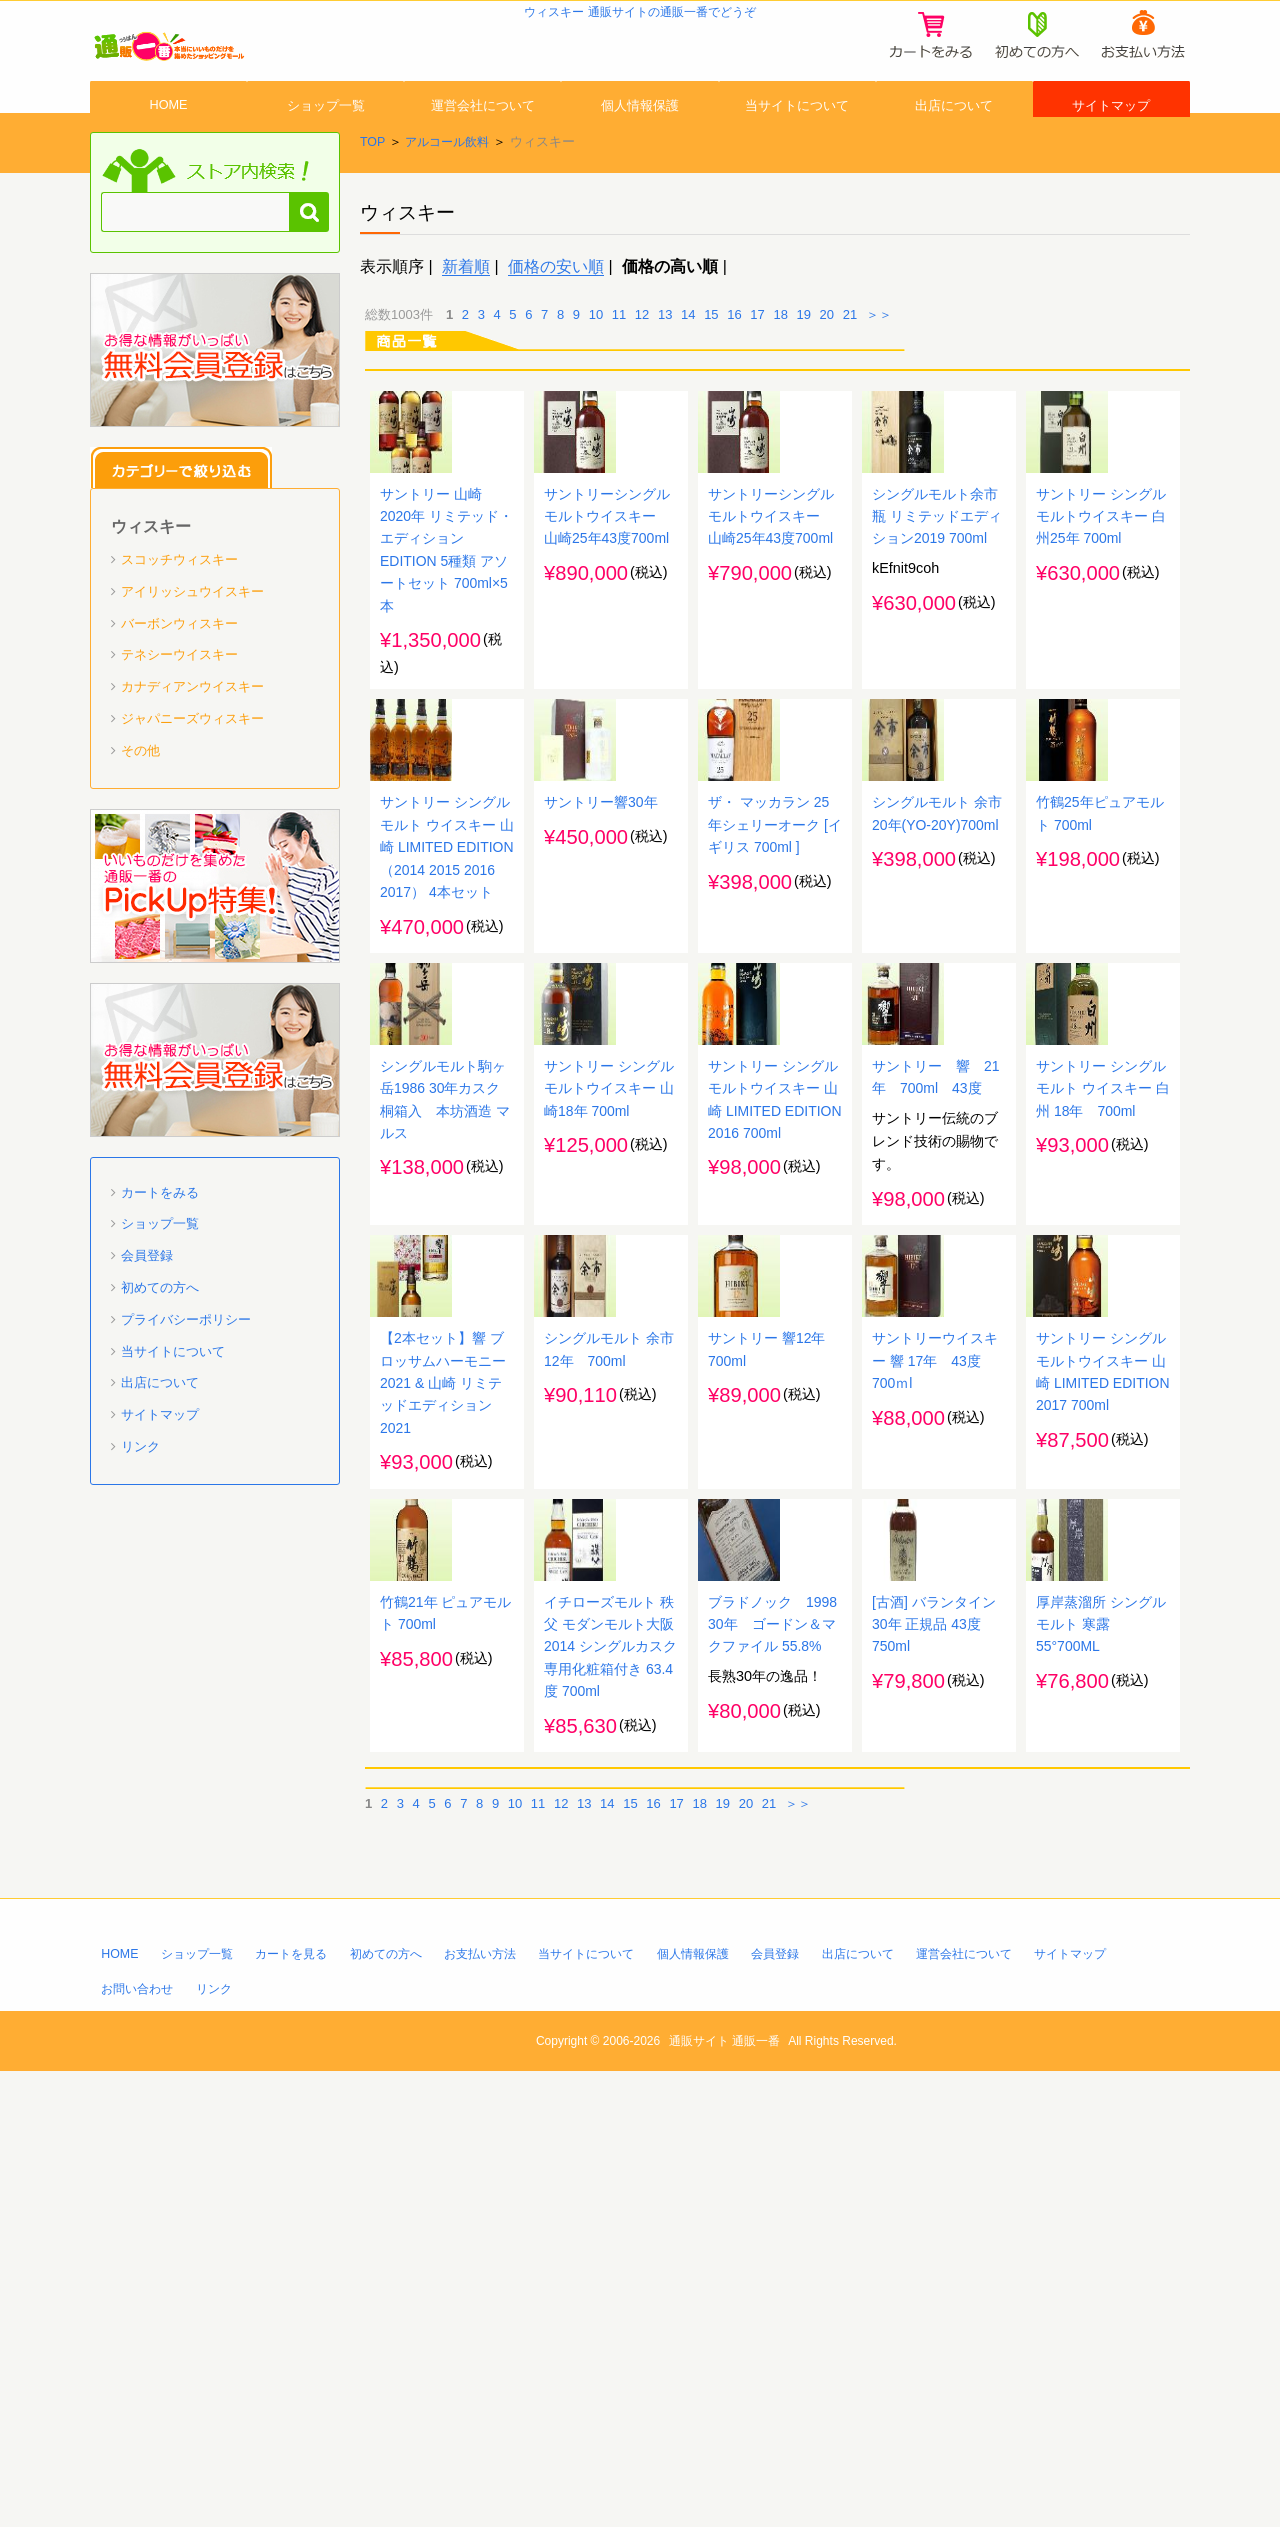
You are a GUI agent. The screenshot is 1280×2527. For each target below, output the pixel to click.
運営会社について (483, 143)
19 (804, 369)
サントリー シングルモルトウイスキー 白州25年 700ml (1101, 644)
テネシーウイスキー (179, 710)
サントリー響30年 (601, 1005)
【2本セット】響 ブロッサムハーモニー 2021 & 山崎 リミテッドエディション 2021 (443, 1759)
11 (619, 369)
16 (734, 369)
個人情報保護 (640, 143)
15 (711, 369)
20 (827, 369)
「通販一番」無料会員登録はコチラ (215, 406)
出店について (954, 143)
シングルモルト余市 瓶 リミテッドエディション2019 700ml (937, 644)
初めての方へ (160, 1343)
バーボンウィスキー (179, 678)
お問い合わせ (140, 2444)
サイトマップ (1111, 143)
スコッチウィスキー (179, 615)
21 (850, 369)
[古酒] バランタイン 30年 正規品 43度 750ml (934, 2075)
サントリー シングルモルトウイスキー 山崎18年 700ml (609, 1390)
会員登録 (147, 1311)
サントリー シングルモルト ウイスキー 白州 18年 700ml (1103, 1390)
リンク (140, 1502)
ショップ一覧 (326, 143)
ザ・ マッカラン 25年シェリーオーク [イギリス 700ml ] (775, 1028)
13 (665, 369)
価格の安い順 (556, 321)
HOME (169, 143)
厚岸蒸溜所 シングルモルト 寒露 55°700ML (1101, 2075)
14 (688, 369)
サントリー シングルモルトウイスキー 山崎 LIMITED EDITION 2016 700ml (773, 1413)
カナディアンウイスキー (192, 742)
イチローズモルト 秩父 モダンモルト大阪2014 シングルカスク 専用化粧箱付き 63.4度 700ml (611, 2098)
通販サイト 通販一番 (728, 2496)
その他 (140, 805)
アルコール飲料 (451, 197)
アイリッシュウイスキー (192, 646)
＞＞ (879, 369)
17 (757, 369)
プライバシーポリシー (186, 1374)
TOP (373, 197)
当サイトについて (797, 143)
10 (596, 369)
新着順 (466, 321)
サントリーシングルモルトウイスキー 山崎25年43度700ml (607, 644)
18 (780, 369)
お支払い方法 (504, 2407)
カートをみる (160, 1247)
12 (642, 369)
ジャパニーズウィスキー (192, 774)
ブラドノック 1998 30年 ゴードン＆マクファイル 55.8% (780, 2075)
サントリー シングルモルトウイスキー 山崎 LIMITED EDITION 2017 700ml (1101, 1759)
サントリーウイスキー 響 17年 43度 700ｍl (935, 1736)
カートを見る (302, 2407)
